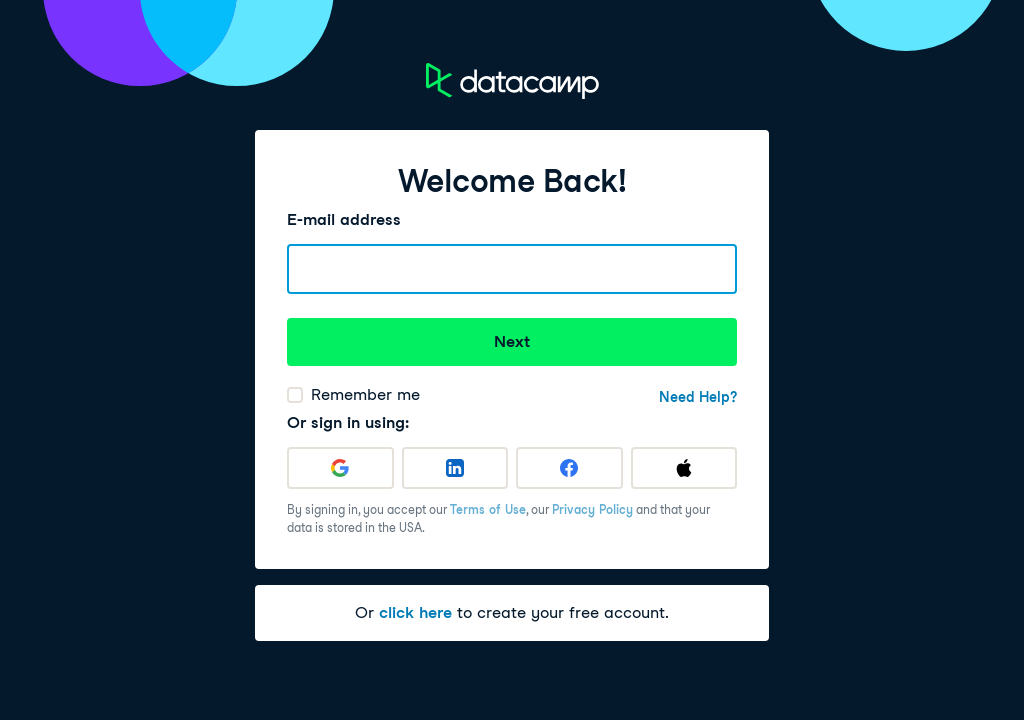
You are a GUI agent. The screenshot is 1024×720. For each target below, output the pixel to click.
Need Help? (698, 397)
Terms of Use (488, 509)
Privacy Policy (592, 509)
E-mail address (344, 219)
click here (415, 612)
